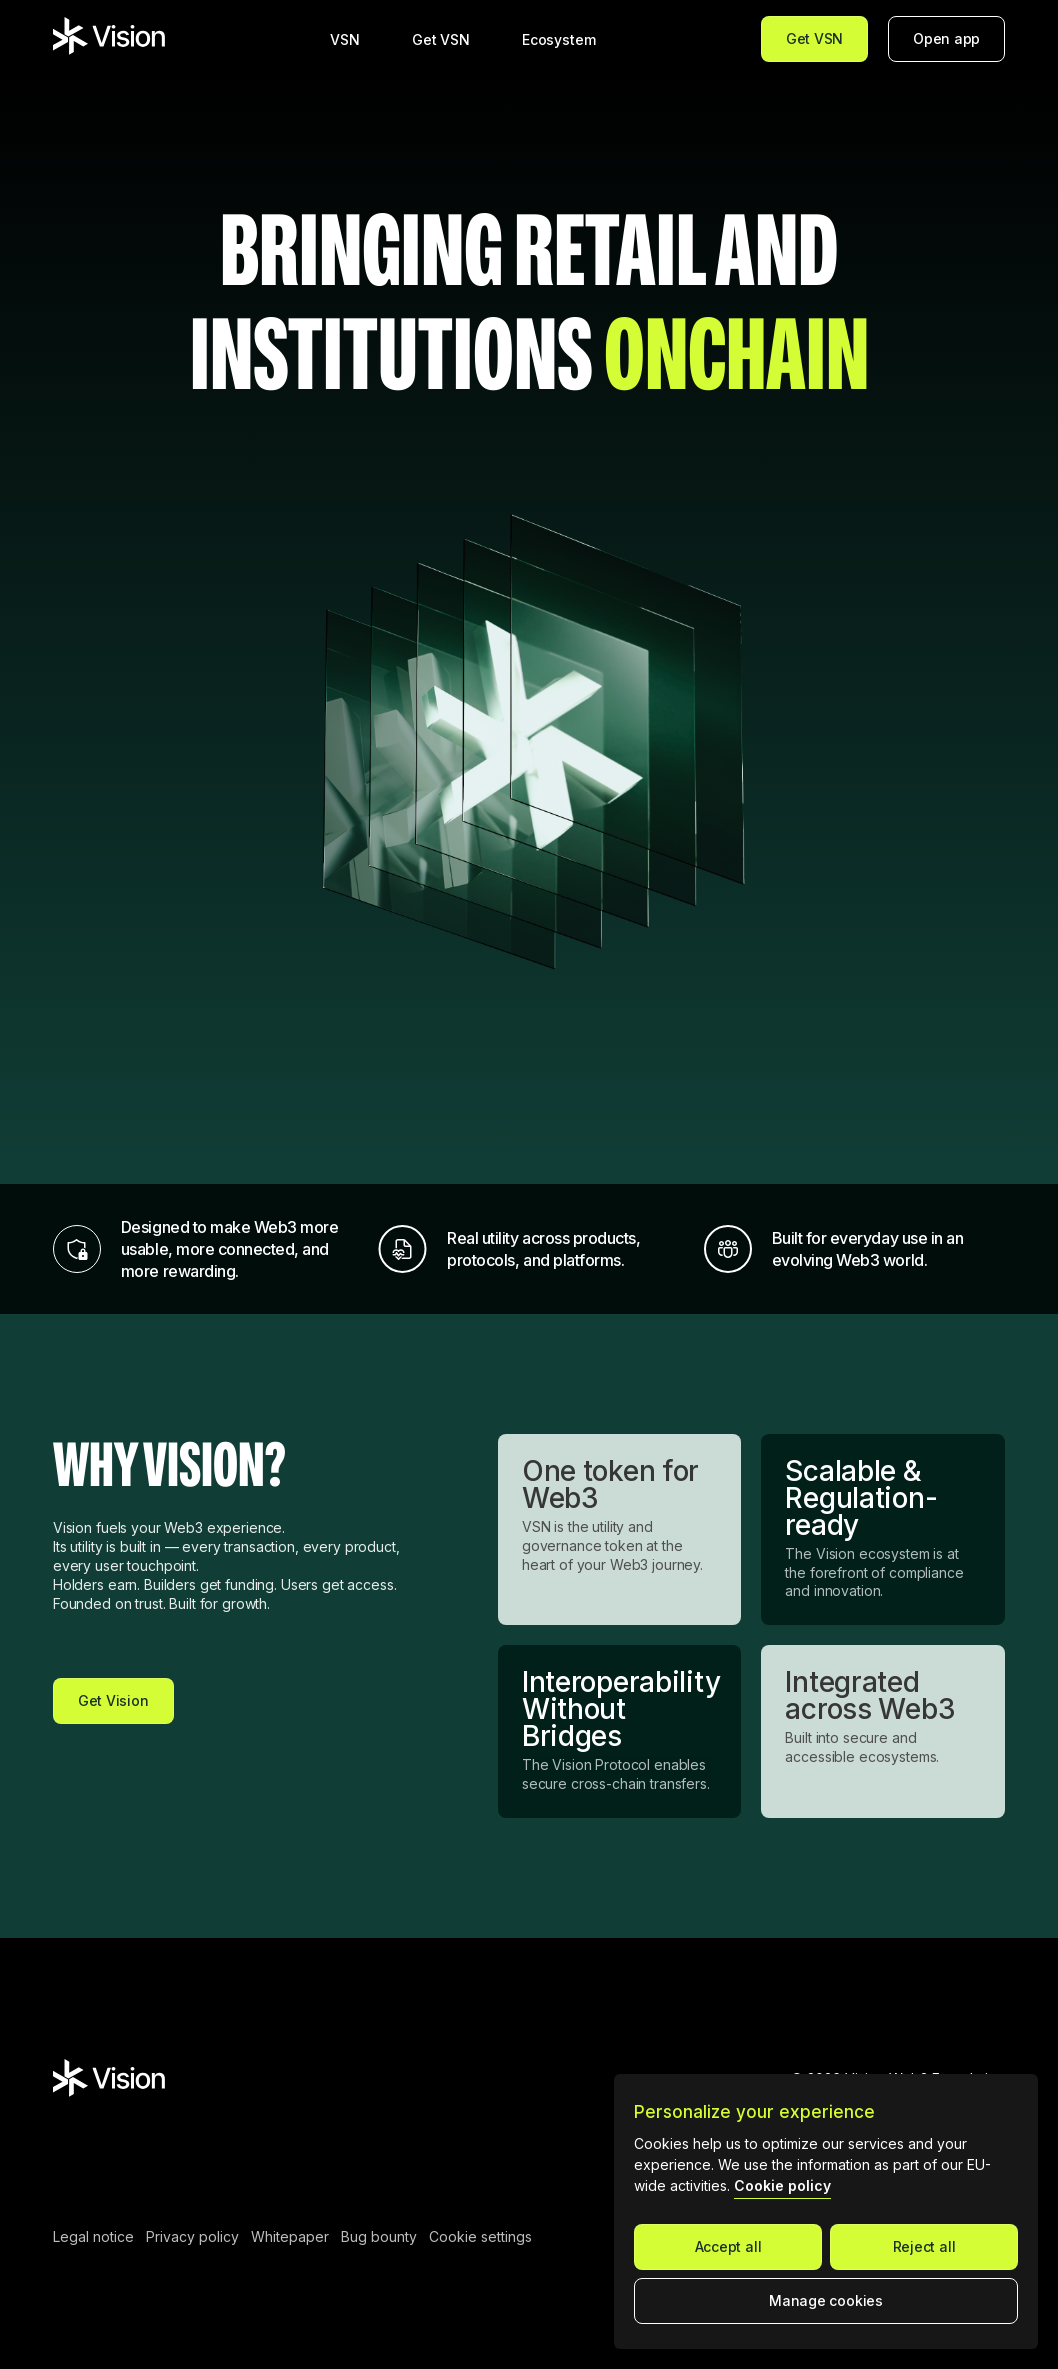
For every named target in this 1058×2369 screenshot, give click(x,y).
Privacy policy (192, 2237)
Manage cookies (826, 2300)
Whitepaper (290, 2237)
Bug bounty (379, 2237)
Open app (946, 38)
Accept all (728, 2246)
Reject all (924, 2246)
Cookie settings (480, 2237)
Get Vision (113, 1700)
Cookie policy (782, 2185)
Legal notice (93, 2237)
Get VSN (814, 38)
